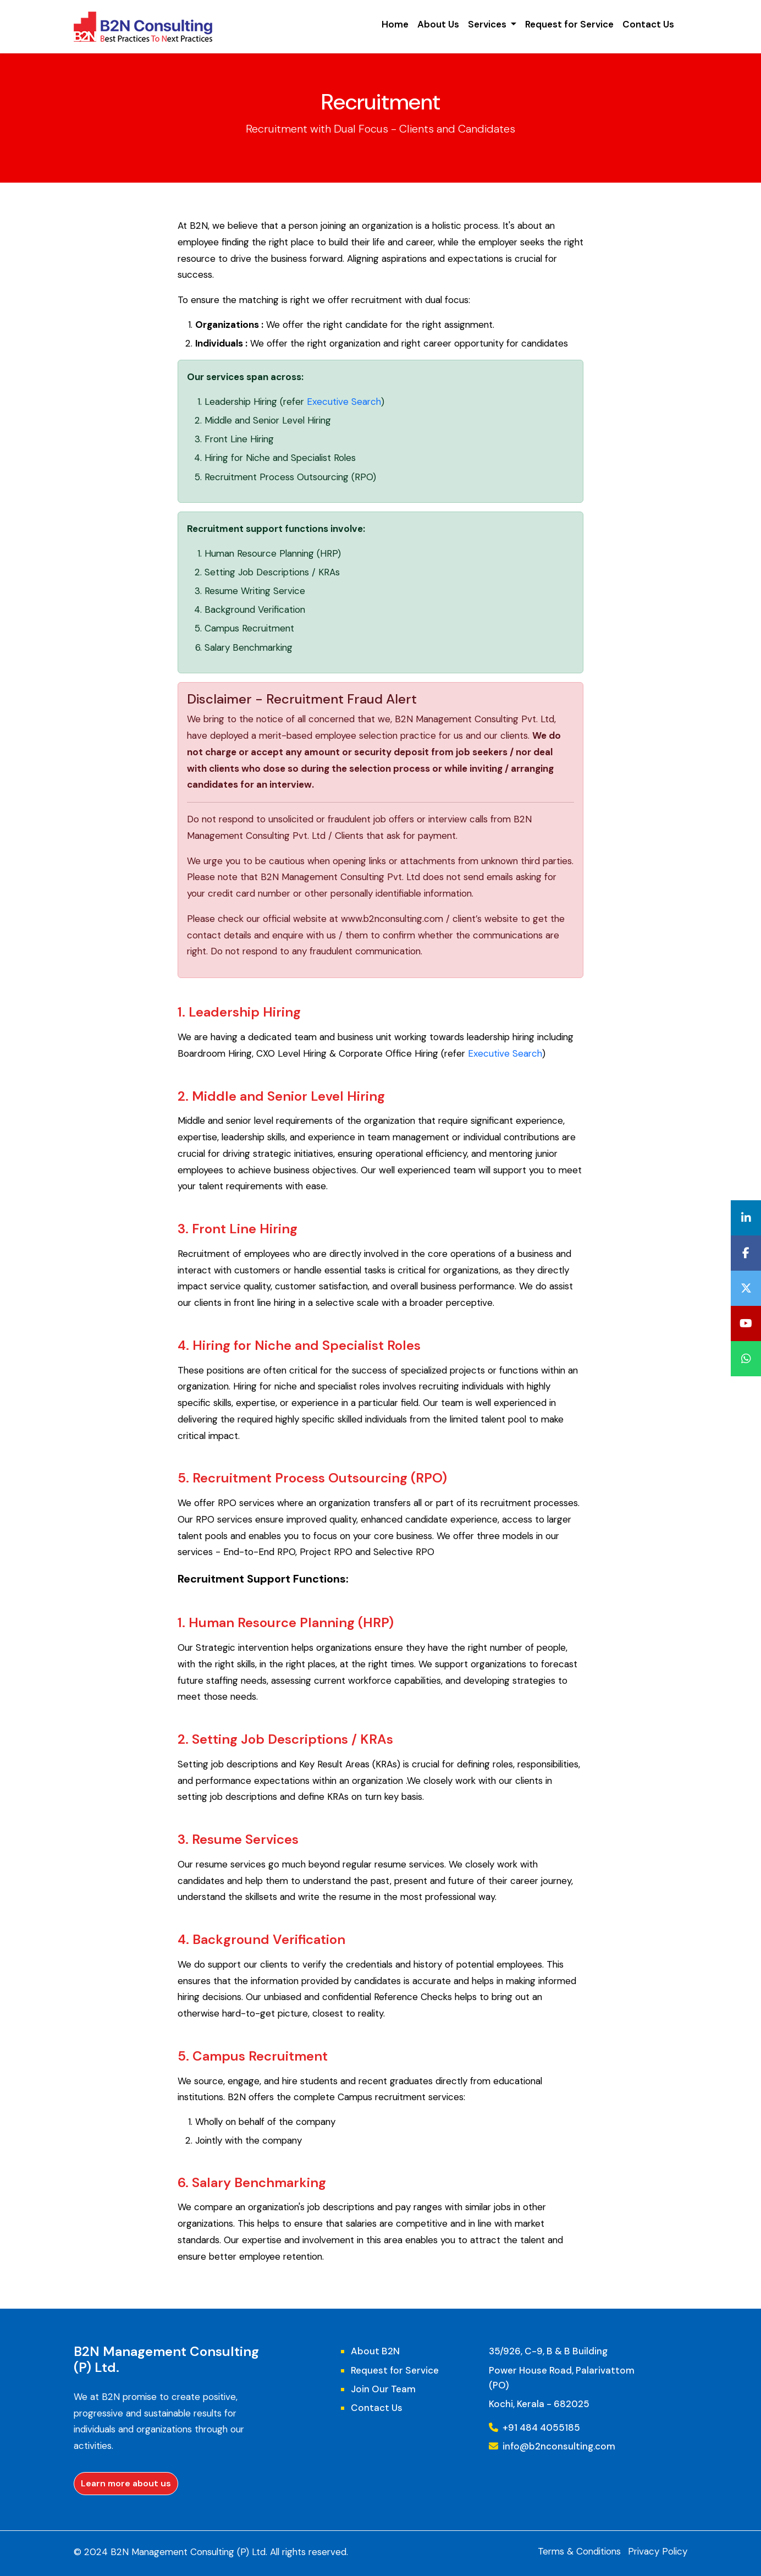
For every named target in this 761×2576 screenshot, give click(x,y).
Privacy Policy (657, 2551)
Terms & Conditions (579, 2551)
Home (395, 24)
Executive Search (344, 402)
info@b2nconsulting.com (552, 2446)
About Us (438, 24)
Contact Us (648, 24)
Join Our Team (383, 2389)
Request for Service (569, 24)
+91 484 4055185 (534, 2427)
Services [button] (488, 24)
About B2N (375, 2351)
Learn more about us (126, 2483)
